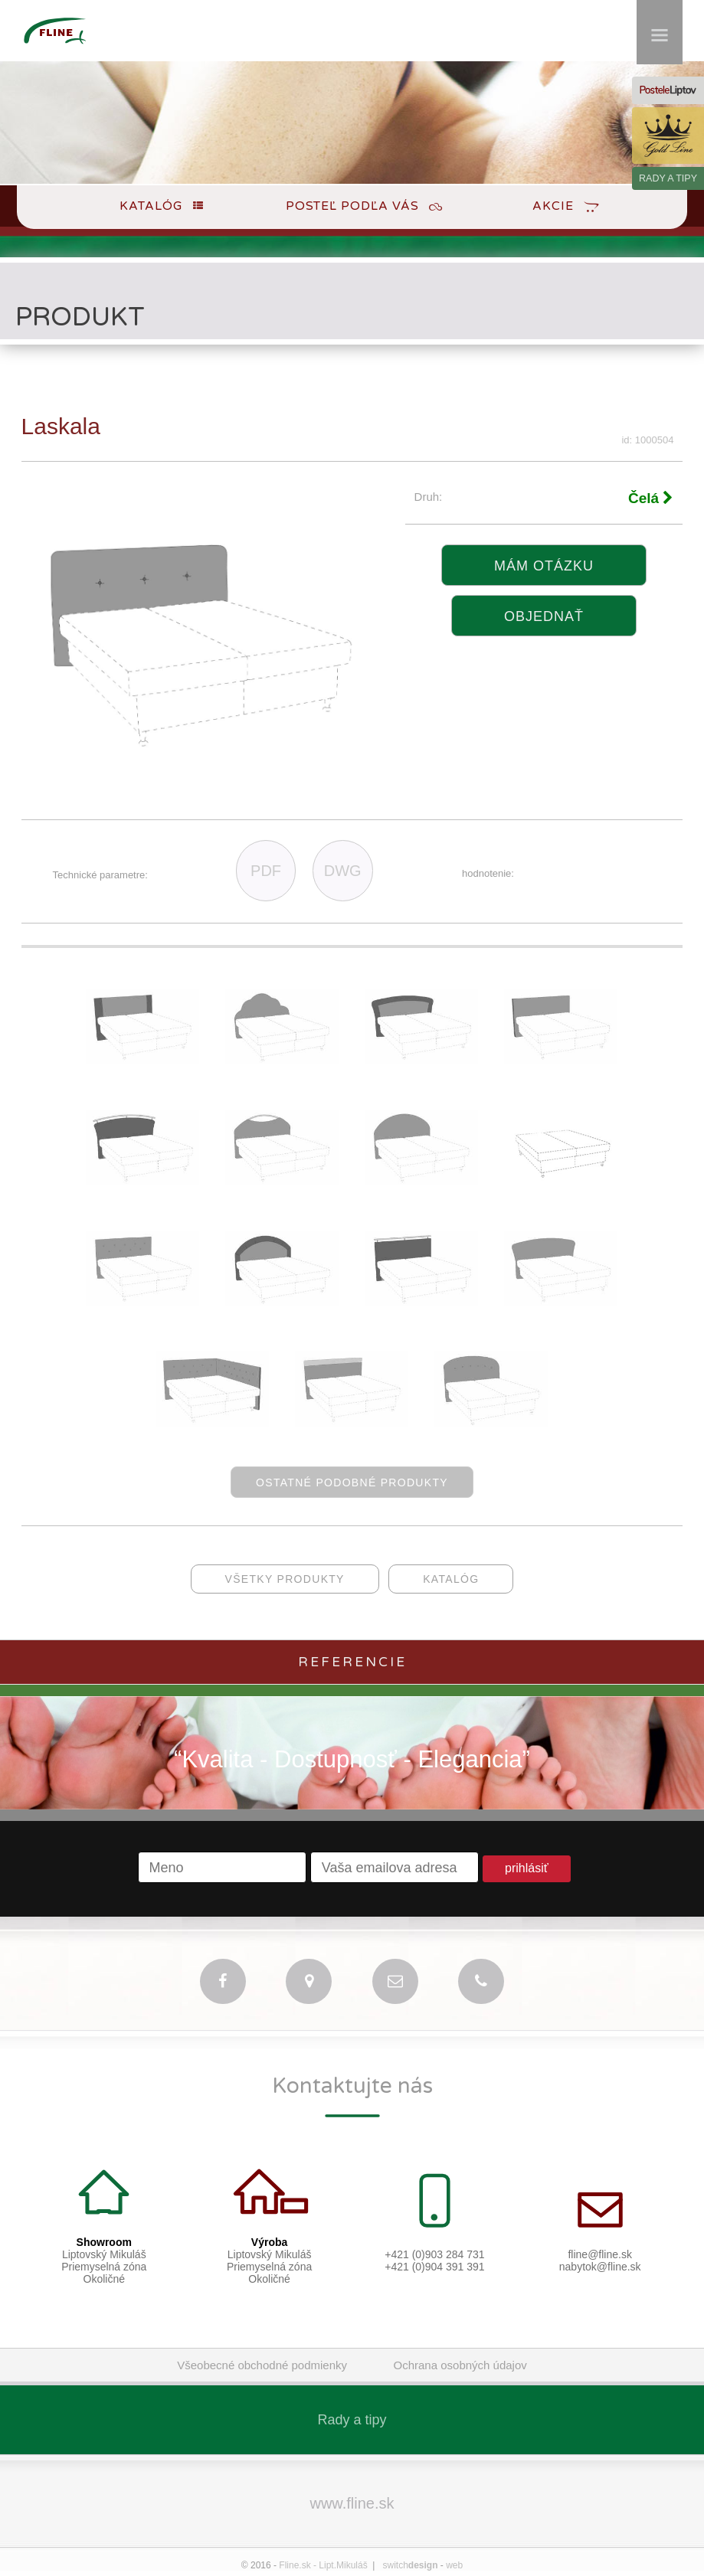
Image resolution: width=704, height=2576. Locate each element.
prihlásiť (526, 1868)
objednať (544, 616)
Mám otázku (544, 566)
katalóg (451, 1579)
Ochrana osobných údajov (460, 2365)
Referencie (352, 1662)
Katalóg (151, 206)
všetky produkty (285, 1579)
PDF (265, 870)
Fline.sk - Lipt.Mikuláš (323, 2565)
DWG (343, 870)
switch (410, 2565)
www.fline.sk (351, 2503)
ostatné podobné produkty (352, 1482)
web (454, 2565)
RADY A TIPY (668, 178)
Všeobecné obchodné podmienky (262, 2365)
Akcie (553, 206)
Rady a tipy (351, 2419)
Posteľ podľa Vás (352, 206)
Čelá (650, 498)
